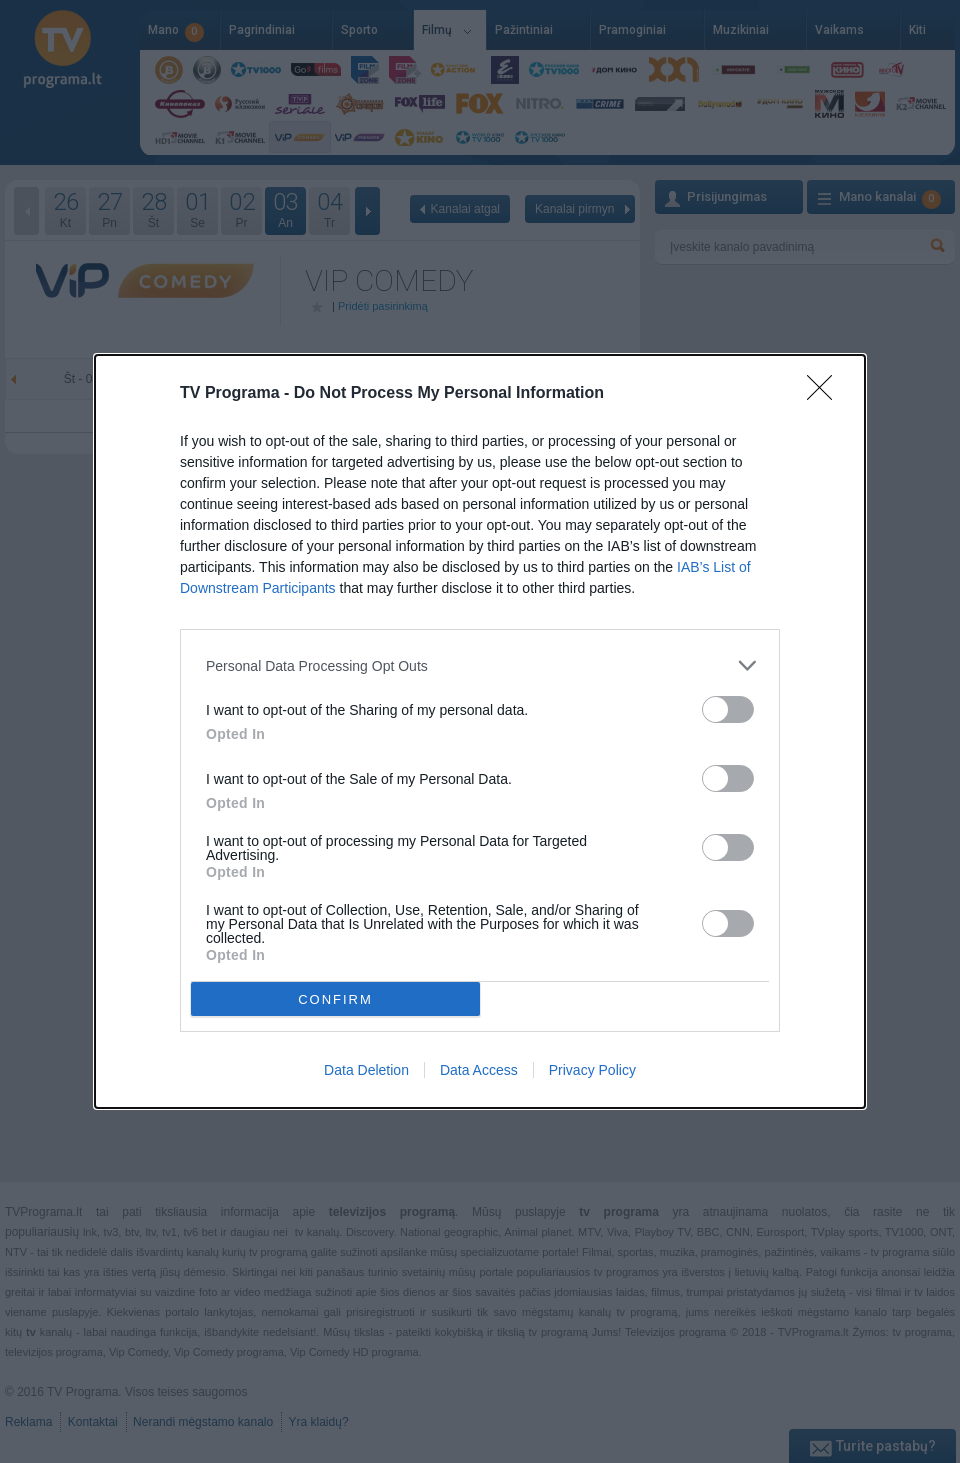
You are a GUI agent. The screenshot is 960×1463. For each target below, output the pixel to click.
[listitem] (480, 665)
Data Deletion (366, 1070)
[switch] (728, 709)
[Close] (826, 394)
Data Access (479, 1070)
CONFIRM (335, 999)
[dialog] (480, 731)
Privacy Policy (592, 1070)
